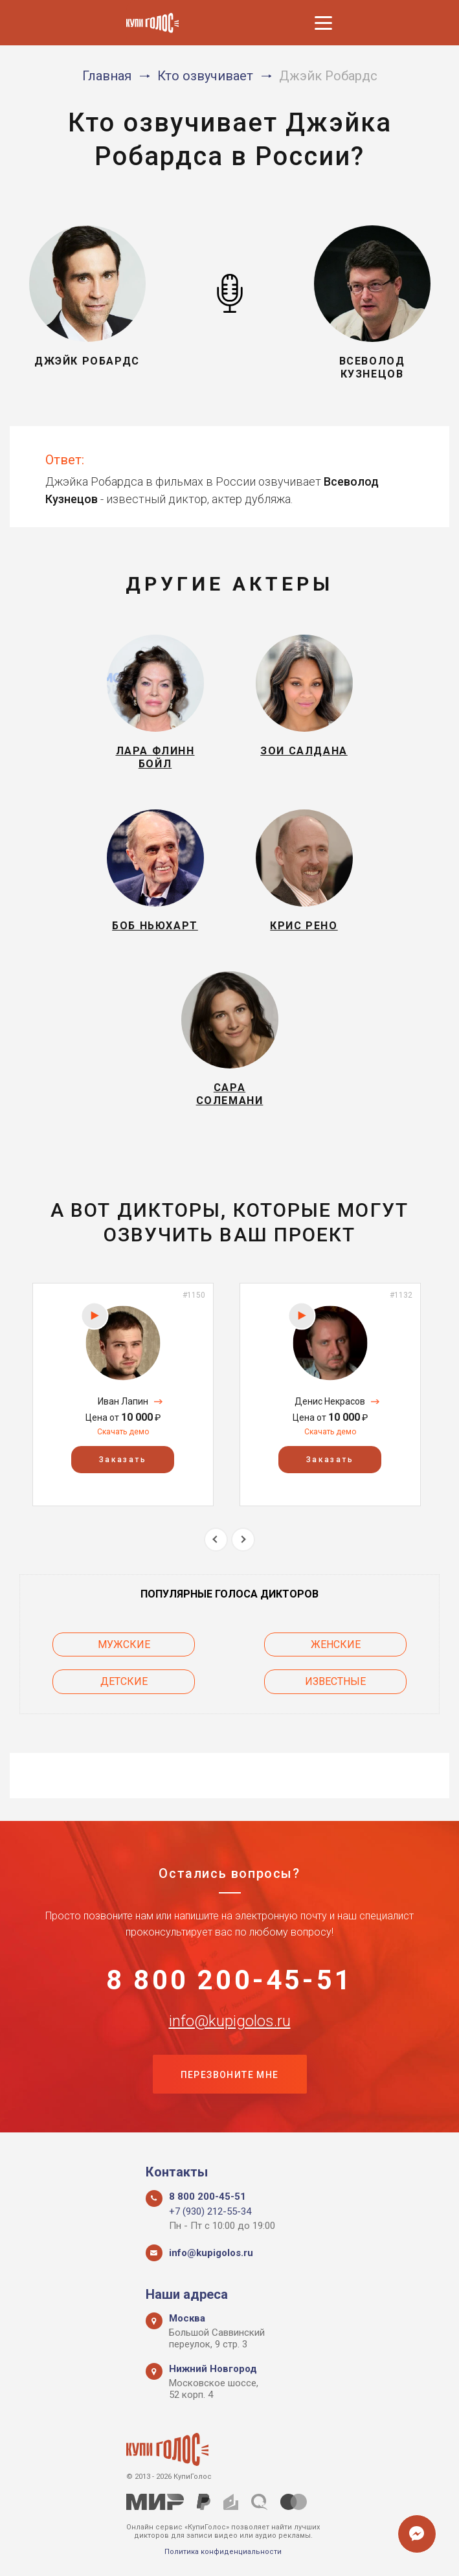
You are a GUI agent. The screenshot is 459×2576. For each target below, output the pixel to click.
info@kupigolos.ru (230, 2021)
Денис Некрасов (330, 1401)
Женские (336, 1644)
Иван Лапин (123, 1401)
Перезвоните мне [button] (230, 2075)
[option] (123, 1394)
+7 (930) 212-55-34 (210, 2211)
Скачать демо (123, 1431)
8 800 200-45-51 (229, 1980)
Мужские (124, 1644)
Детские (124, 1681)
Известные (335, 1681)
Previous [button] (216, 1540)
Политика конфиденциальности (223, 2552)
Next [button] (243, 1540)
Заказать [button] (122, 1459)
